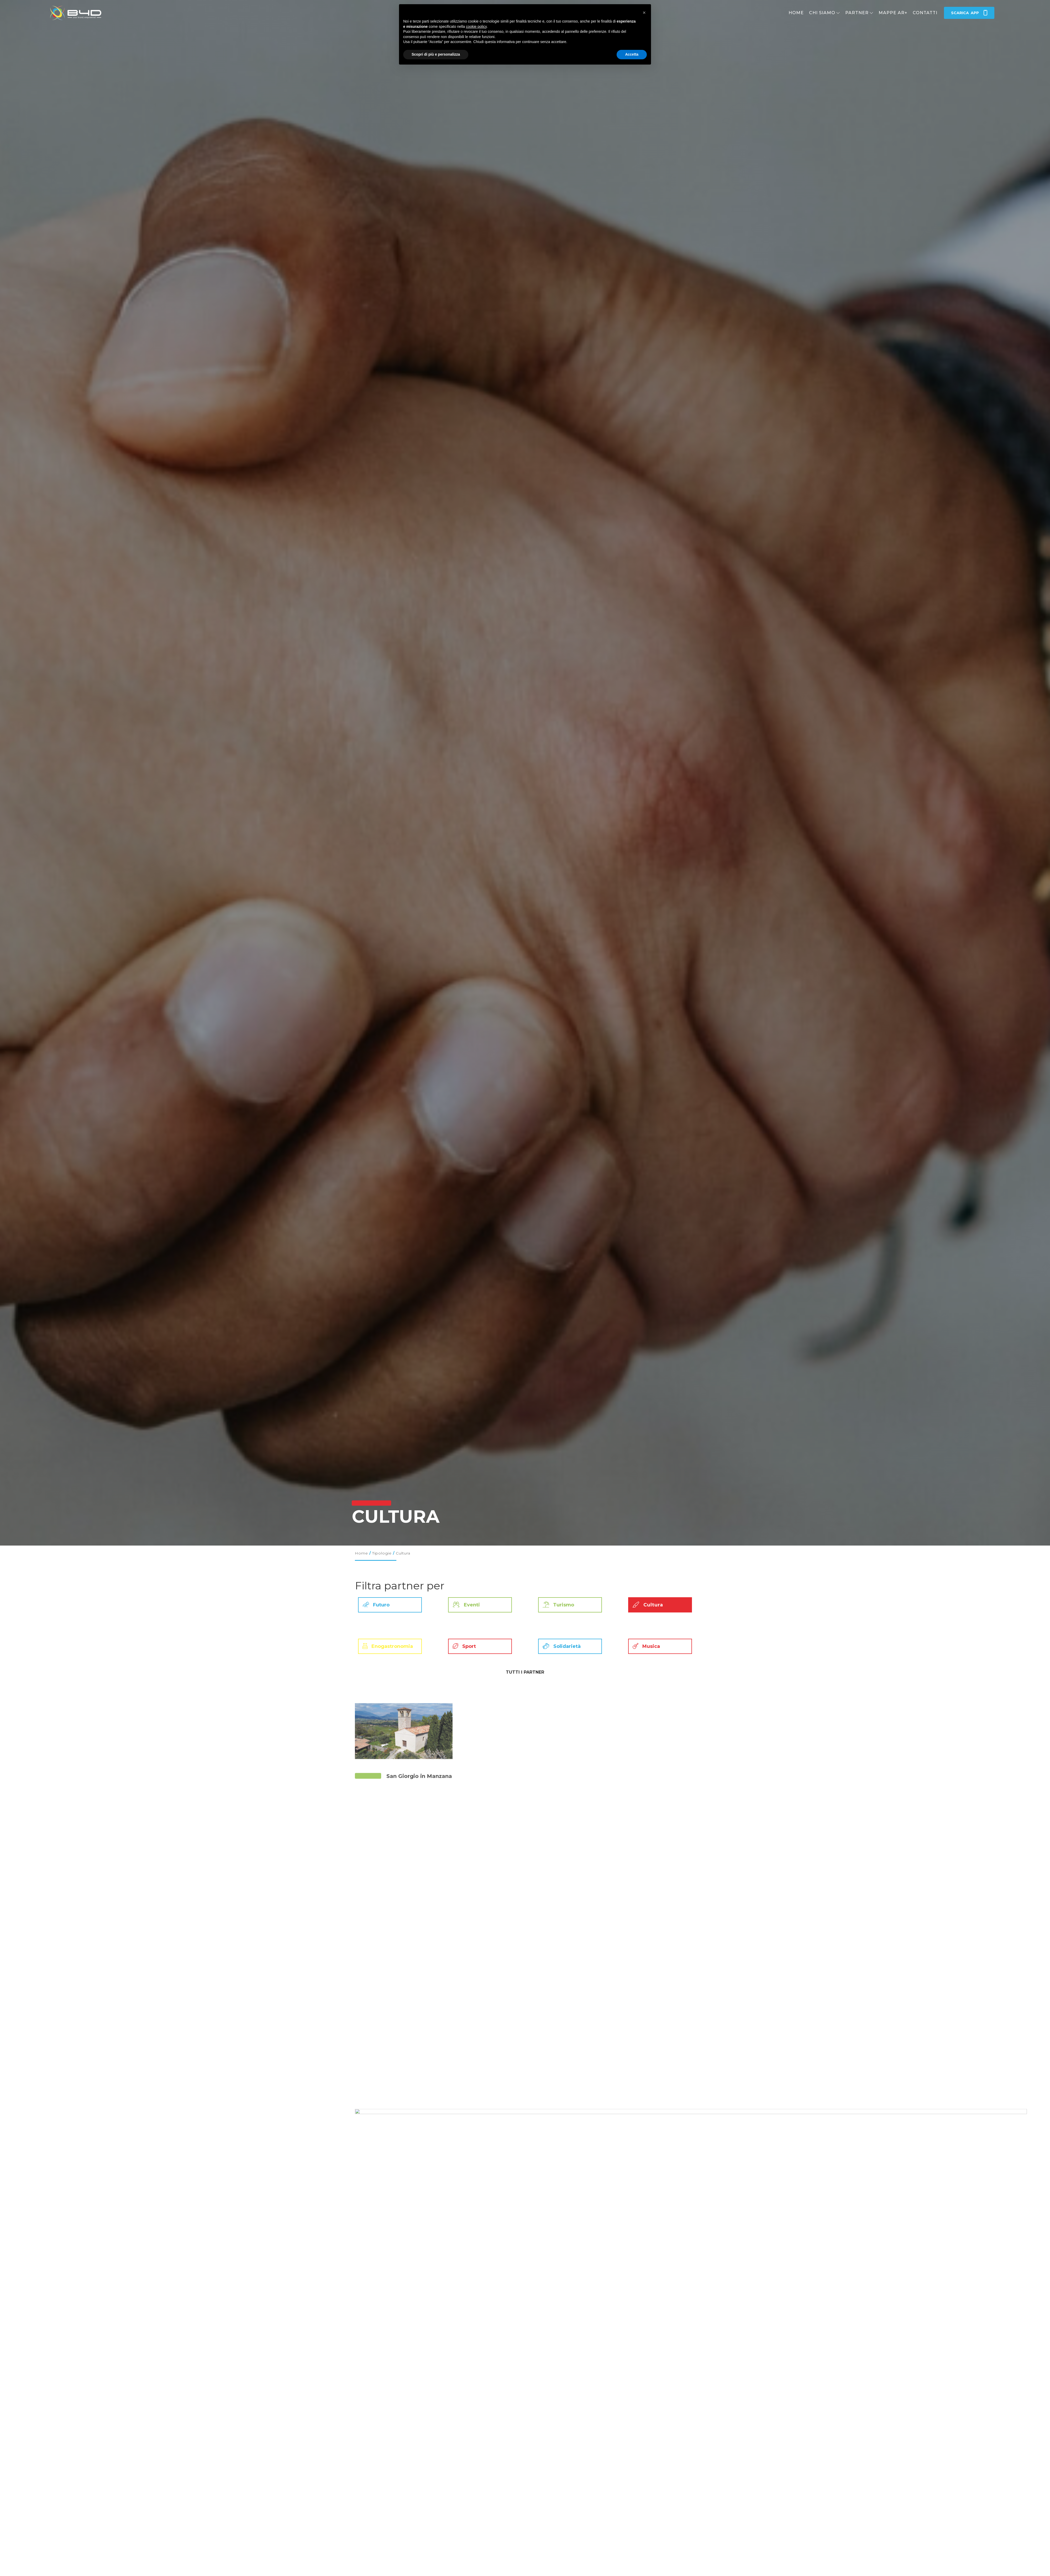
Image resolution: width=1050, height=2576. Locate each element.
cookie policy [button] (476, 26)
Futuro (374, 1605)
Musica (644, 1646)
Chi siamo (822, 12)
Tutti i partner (525, 1672)
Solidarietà (560, 1646)
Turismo (556, 1605)
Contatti (925, 12)
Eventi (464, 1605)
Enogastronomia (386, 1646)
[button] (644, 12)
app (969, 12)
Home (796, 12)
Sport (462, 1646)
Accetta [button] (631, 54)
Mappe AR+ (893, 12)
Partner (857, 12)
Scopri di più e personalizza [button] (436, 54)
